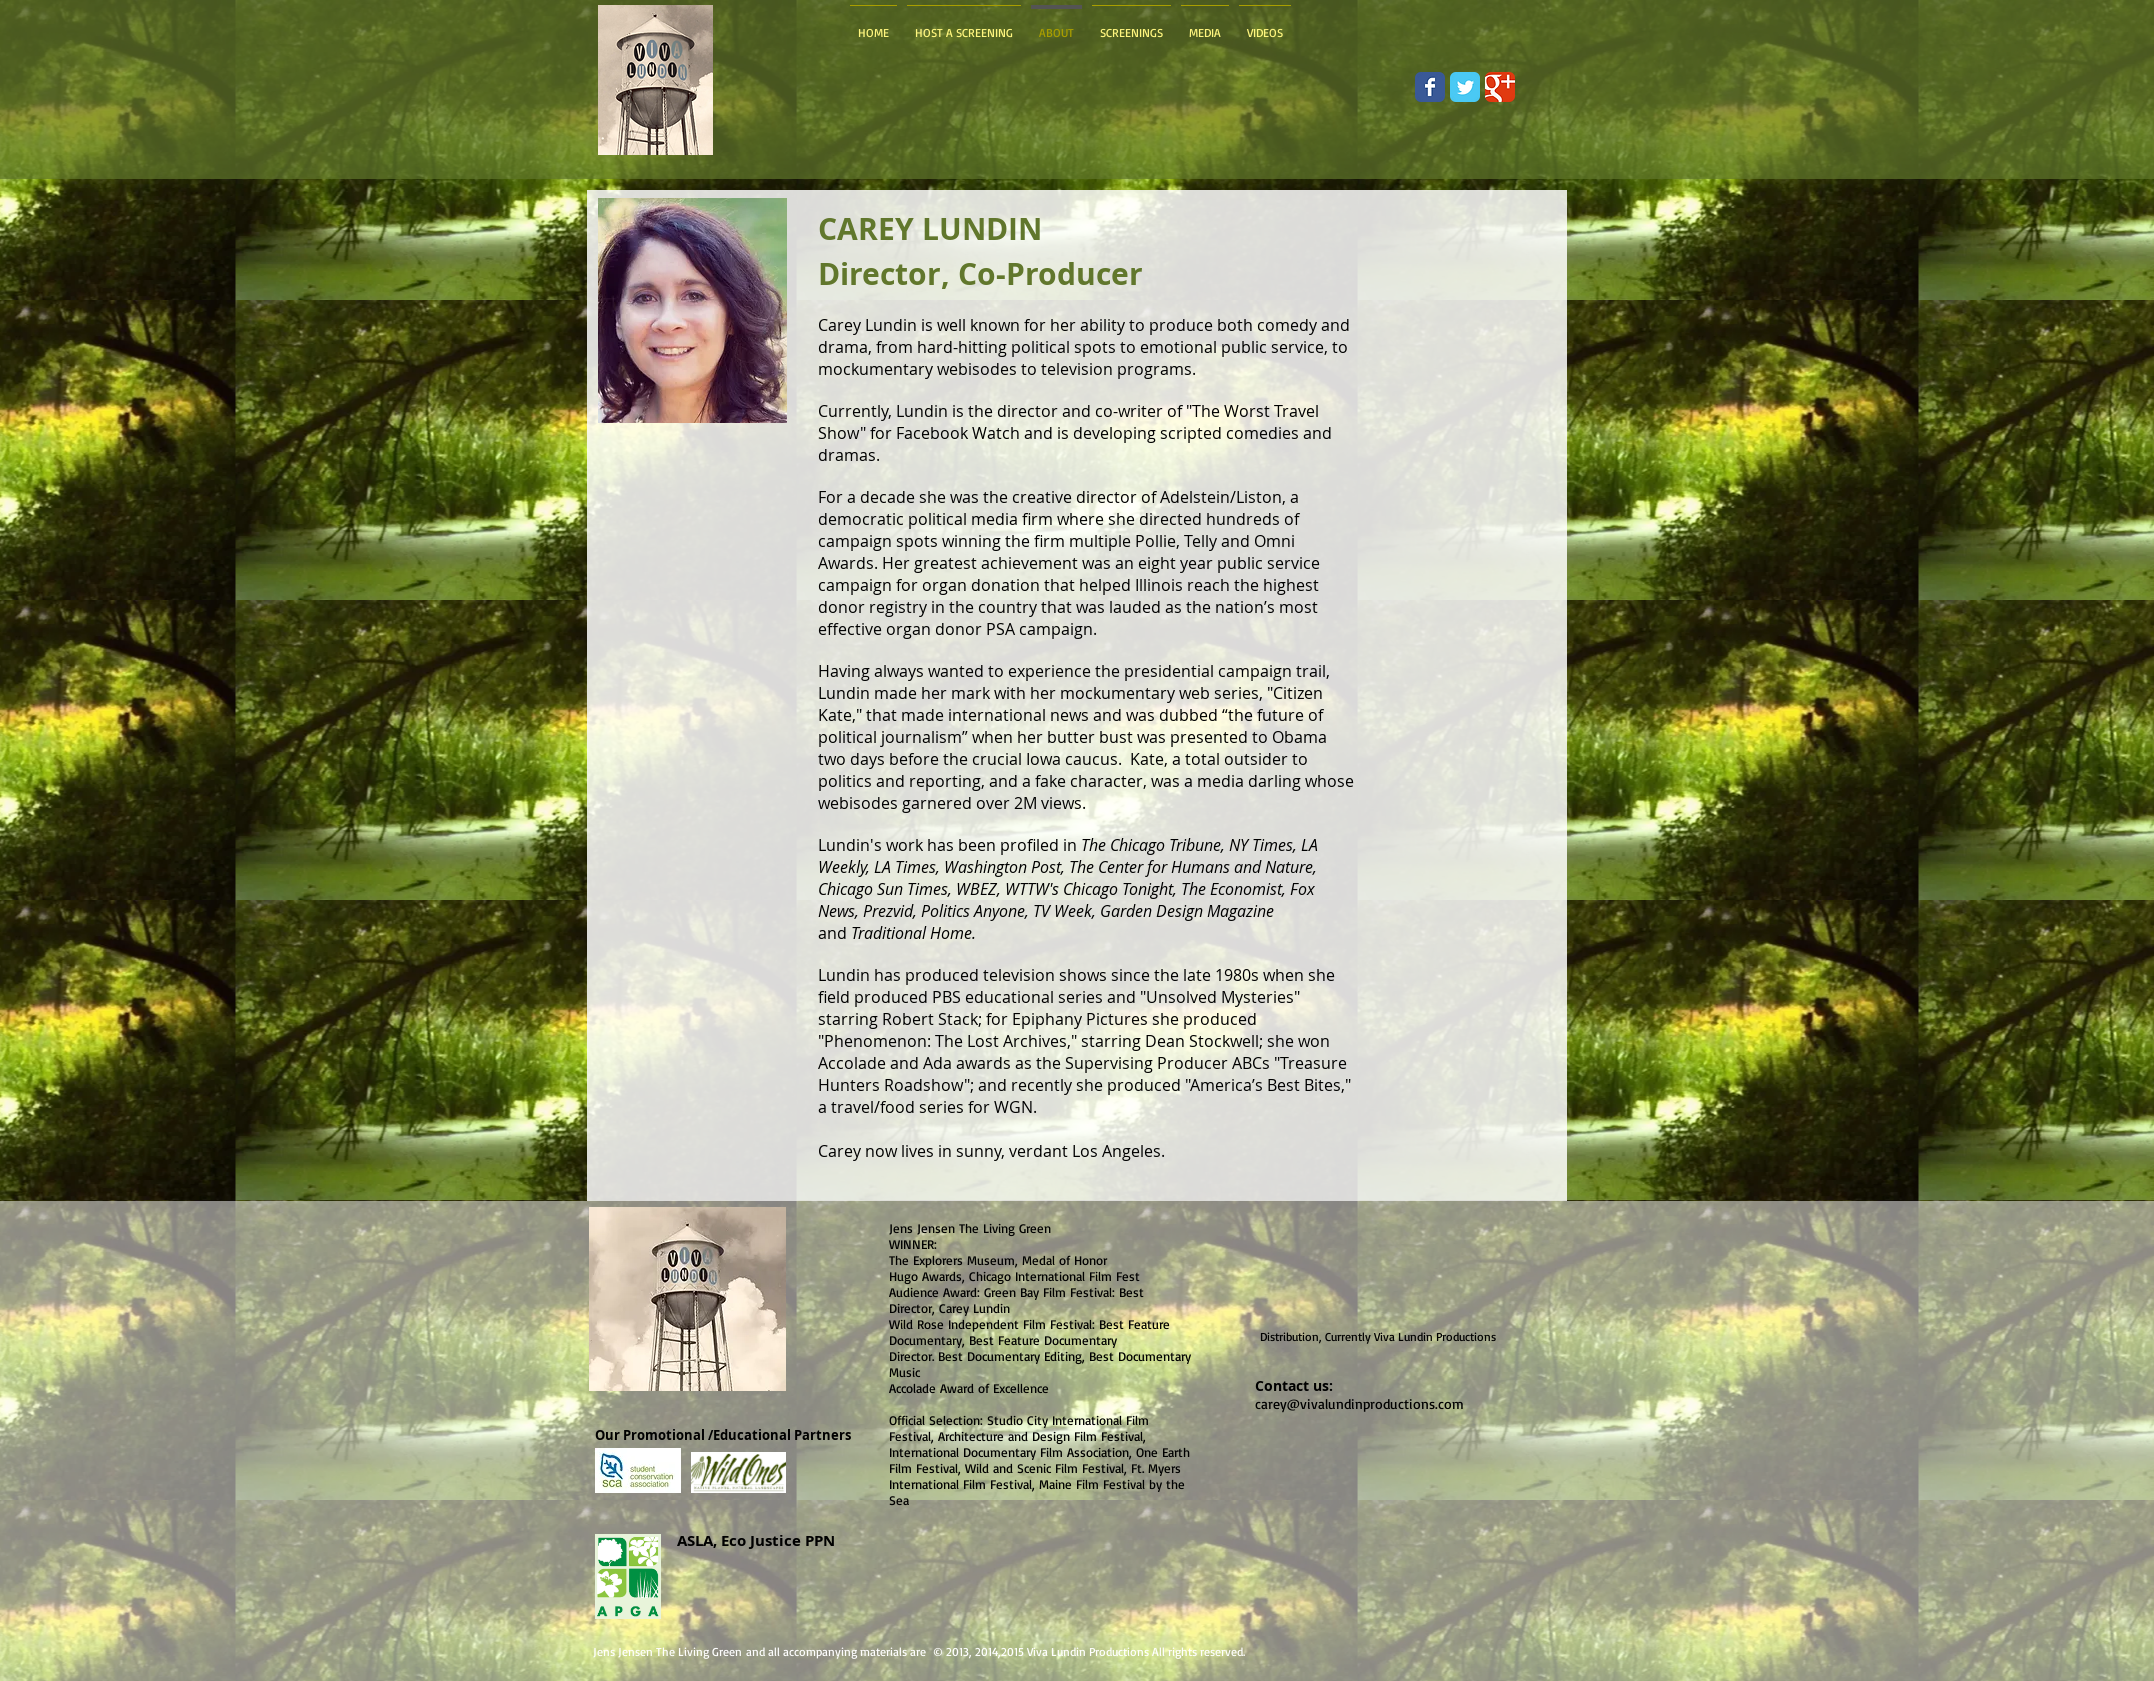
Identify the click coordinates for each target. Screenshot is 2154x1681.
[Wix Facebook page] (1430, 87)
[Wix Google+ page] (1500, 87)
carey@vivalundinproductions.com (1359, 1403)
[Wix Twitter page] (1465, 87)
